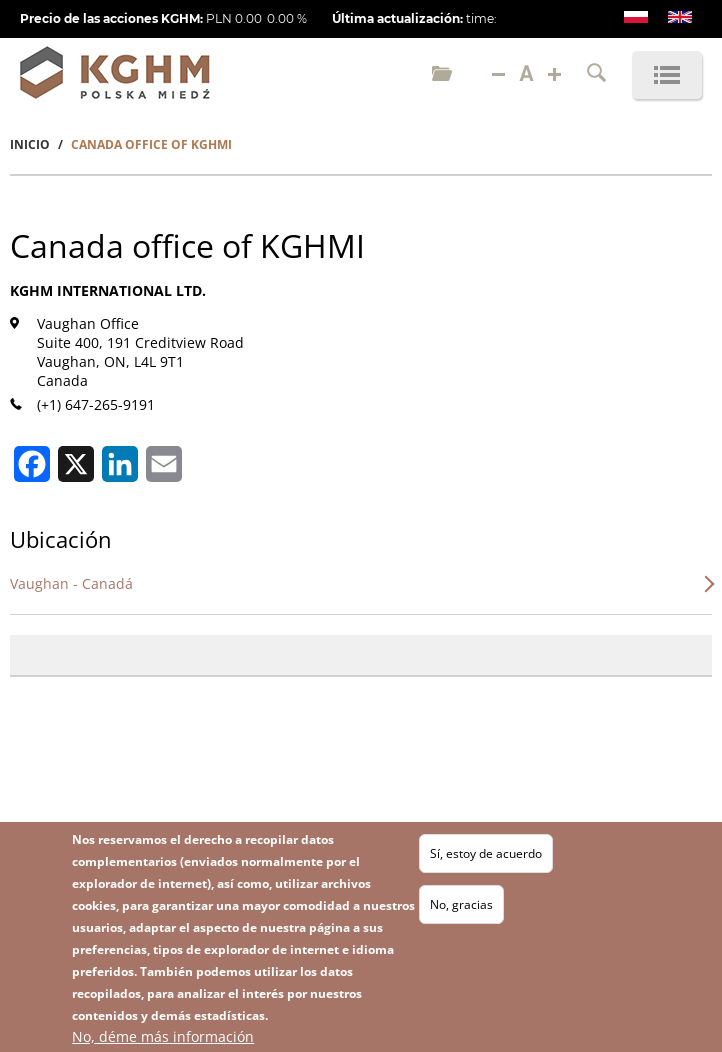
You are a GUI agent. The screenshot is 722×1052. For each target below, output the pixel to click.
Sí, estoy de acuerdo (486, 857)
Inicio (30, 144)
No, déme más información (163, 1040)
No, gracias (461, 908)
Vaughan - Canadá (71, 583)
